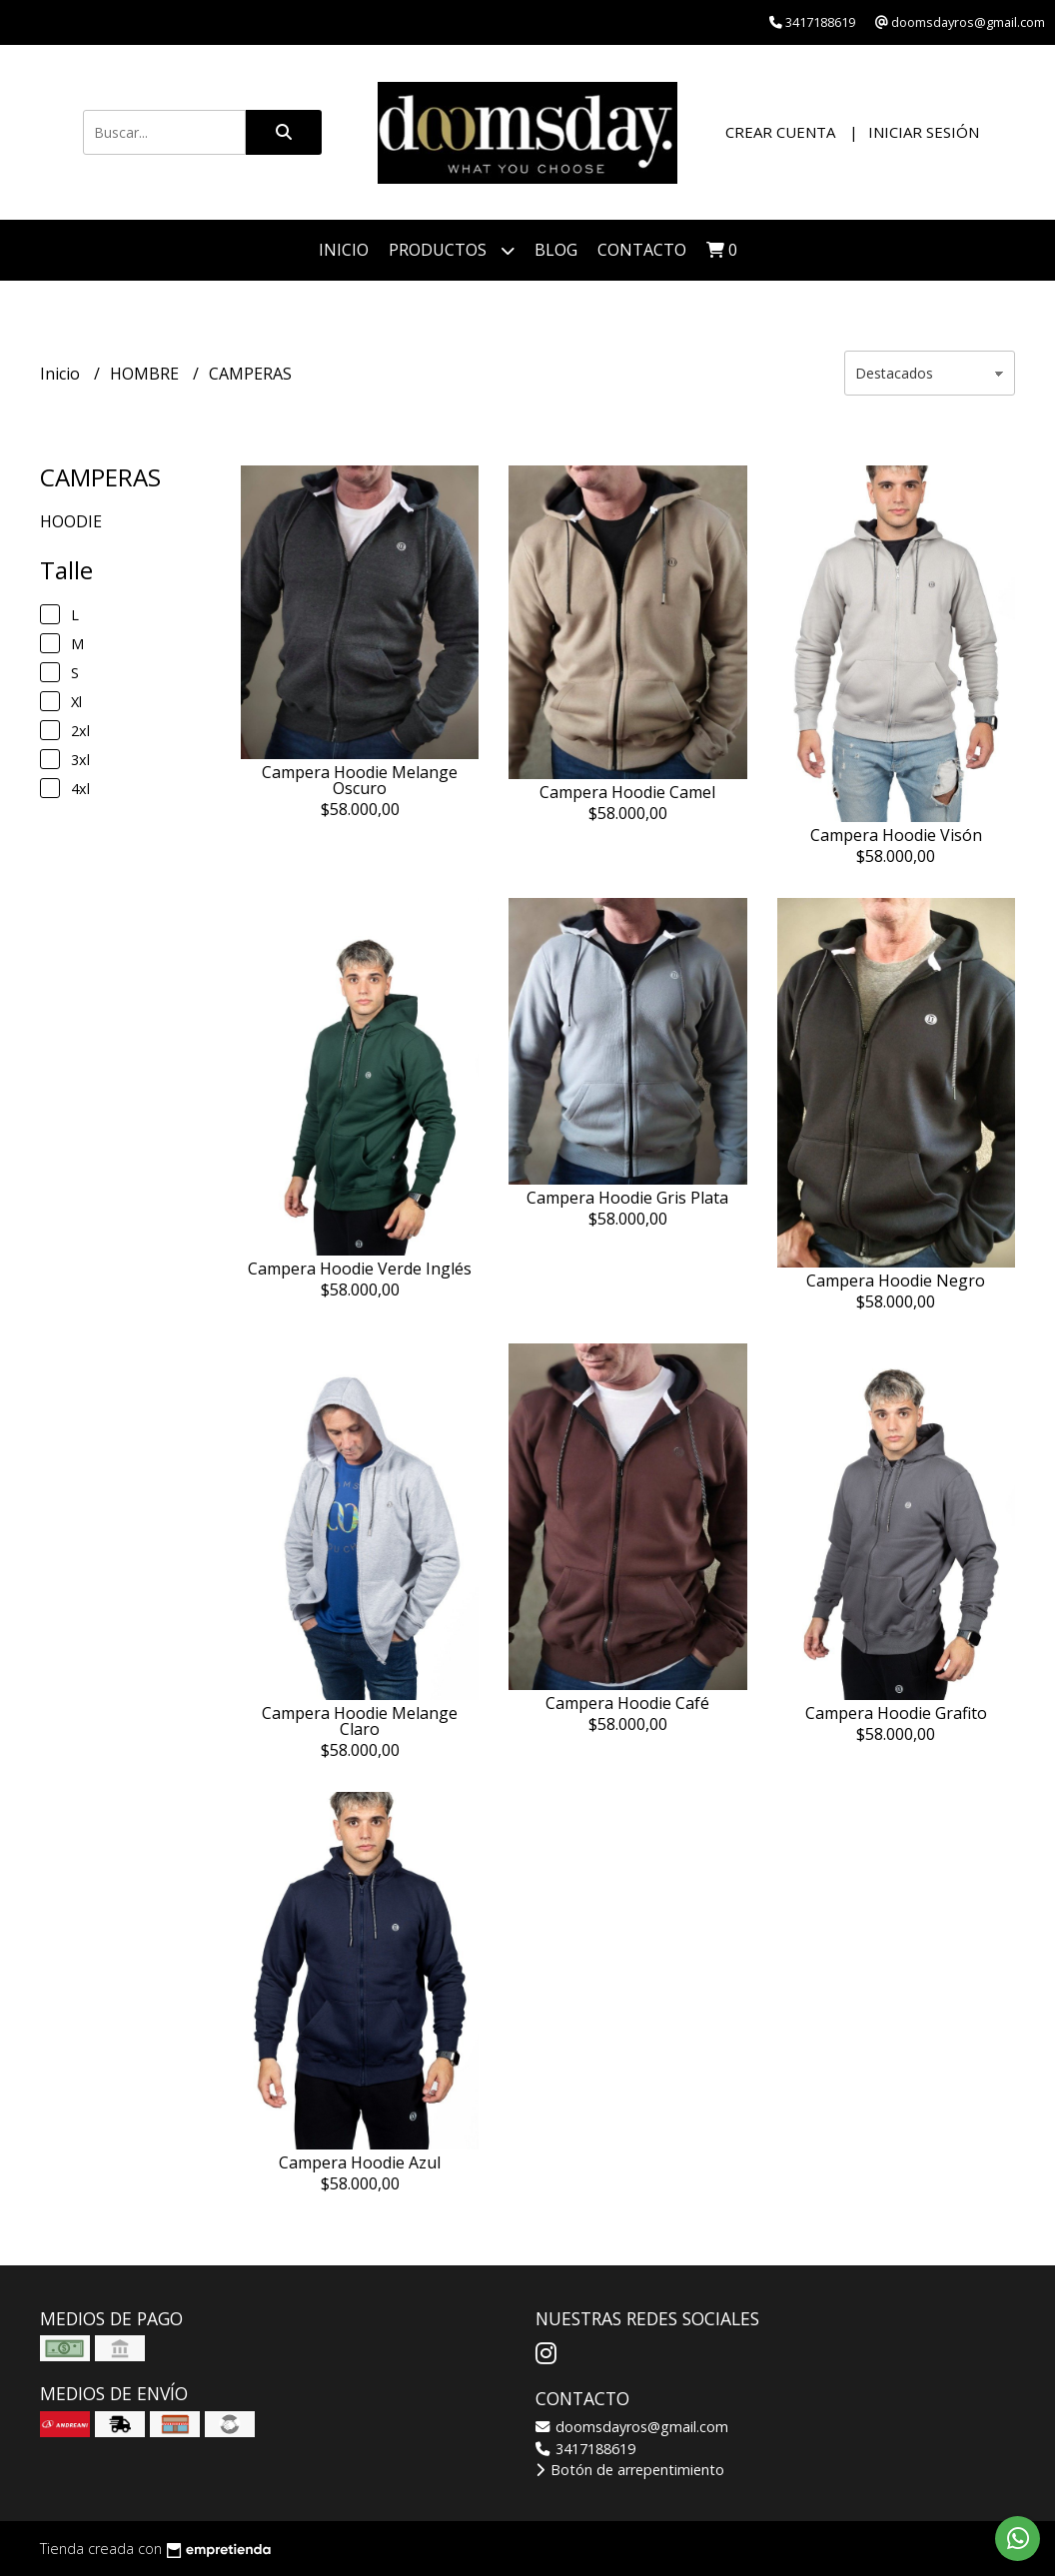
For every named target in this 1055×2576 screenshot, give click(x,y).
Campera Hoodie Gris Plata (627, 1198)
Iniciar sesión (923, 132)
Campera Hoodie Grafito (896, 1713)
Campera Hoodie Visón (896, 835)
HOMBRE (146, 374)
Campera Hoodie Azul (360, 2162)
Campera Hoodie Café (627, 1703)
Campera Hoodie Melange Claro (360, 1721)
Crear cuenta (780, 132)
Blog (555, 250)
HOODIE (71, 521)
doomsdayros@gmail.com (631, 2426)
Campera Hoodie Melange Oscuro (360, 780)
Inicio (344, 250)
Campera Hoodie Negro (895, 1280)
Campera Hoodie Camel (627, 792)
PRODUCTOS (452, 250)
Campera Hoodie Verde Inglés (360, 1269)
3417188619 (585, 2448)
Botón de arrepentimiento (629, 2469)
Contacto (641, 250)
